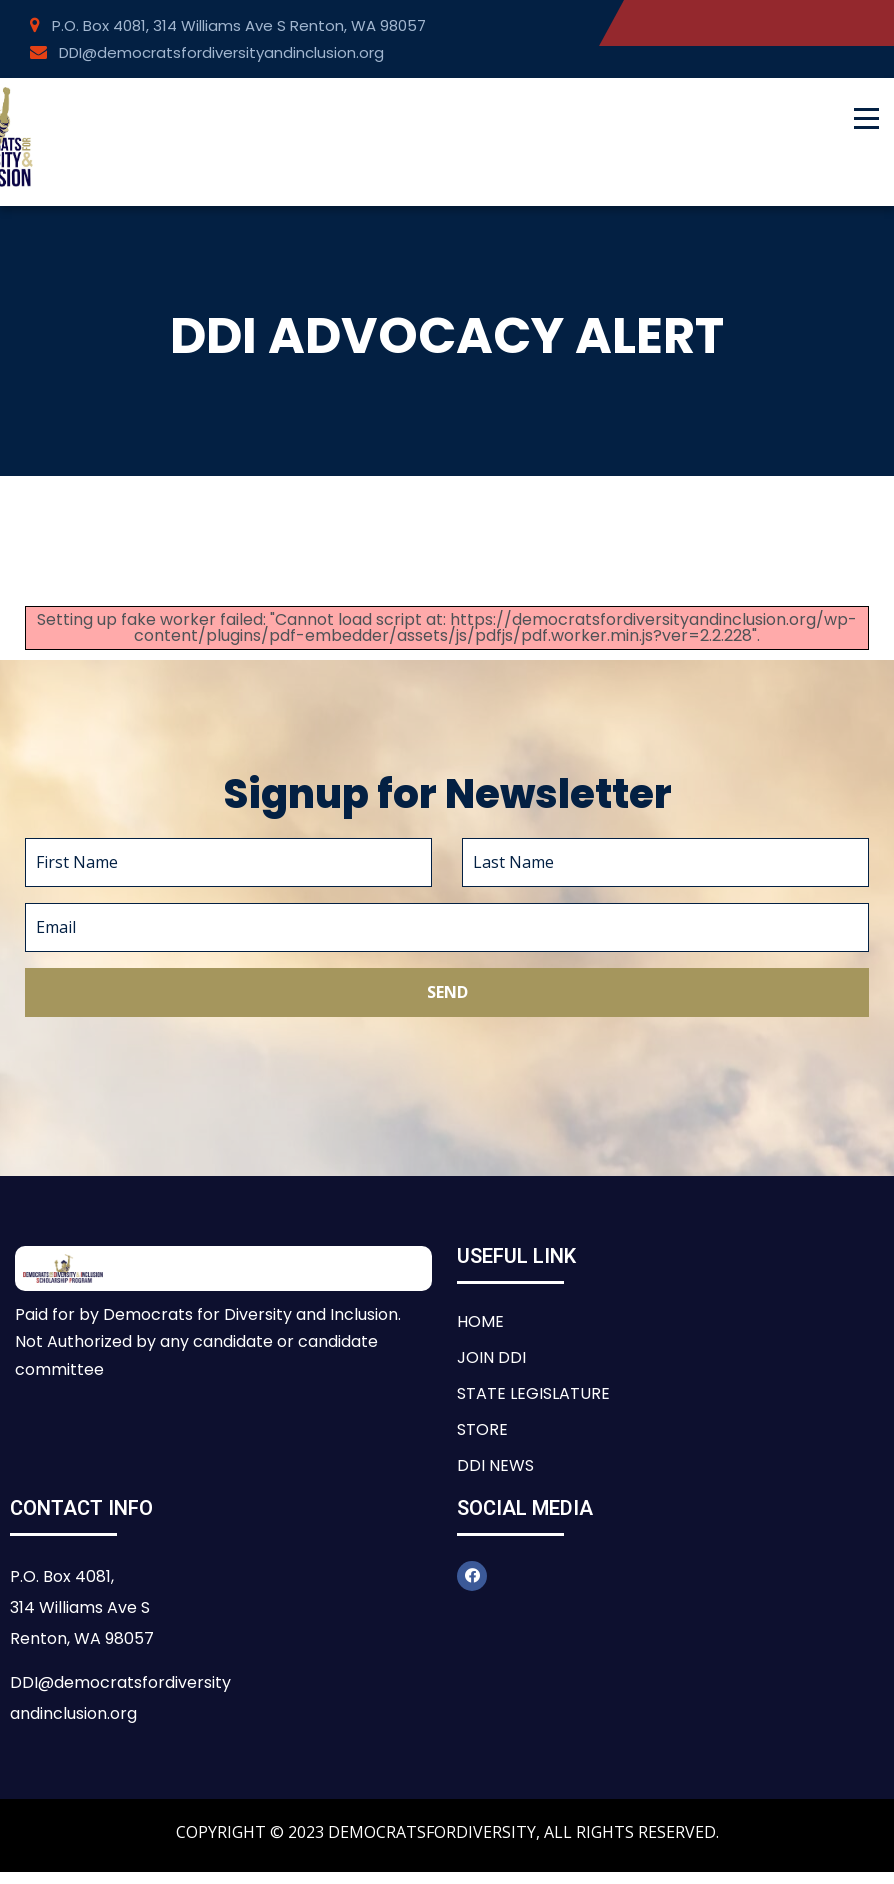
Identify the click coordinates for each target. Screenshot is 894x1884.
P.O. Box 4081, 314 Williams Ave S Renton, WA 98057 (228, 25)
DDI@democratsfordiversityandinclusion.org (207, 52)
